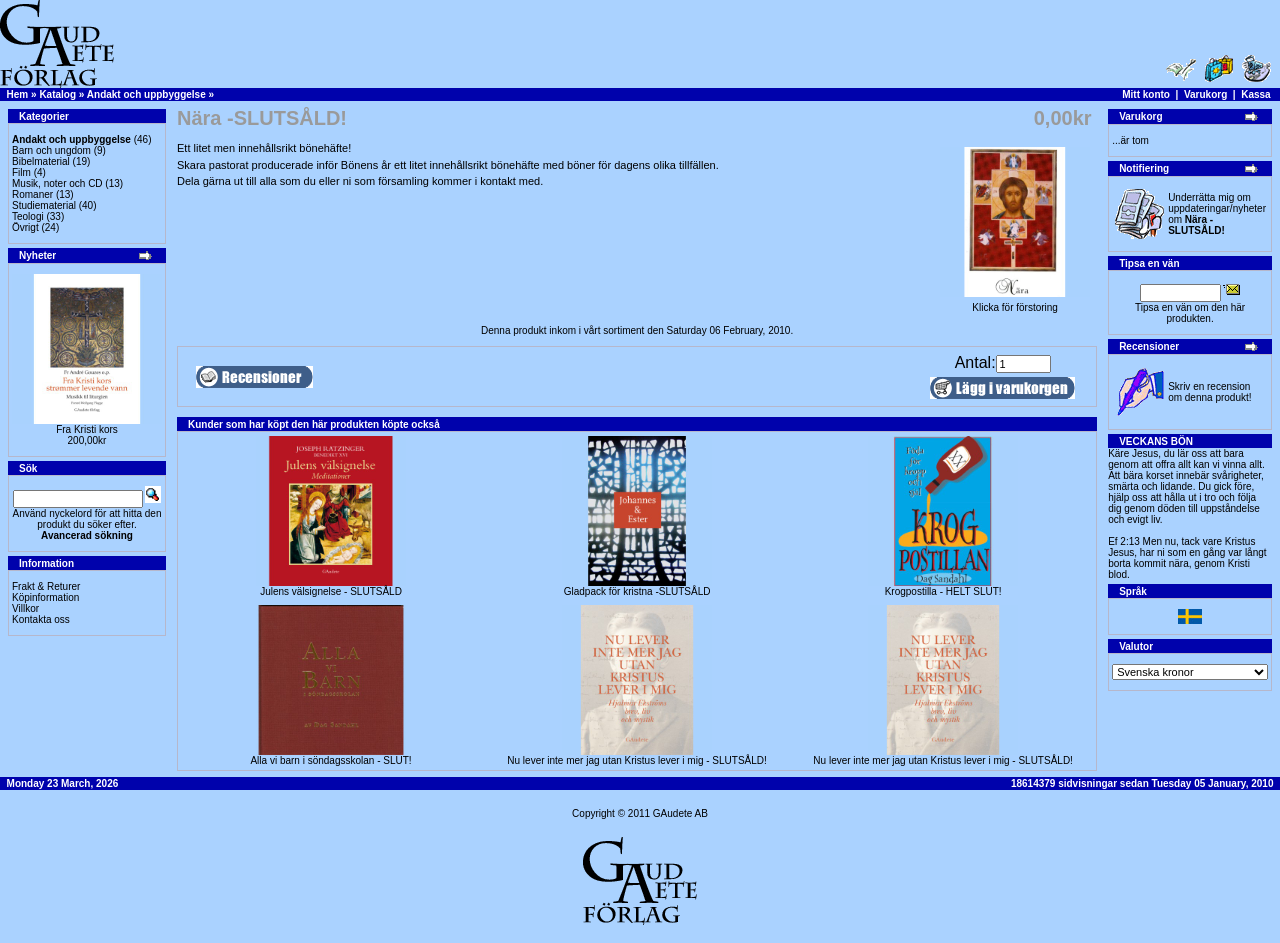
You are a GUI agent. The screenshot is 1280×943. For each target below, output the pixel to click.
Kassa (1255, 94)
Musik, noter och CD (57, 183)
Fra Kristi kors (87, 429)
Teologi (28, 216)
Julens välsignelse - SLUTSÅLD (331, 591)
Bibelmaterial (41, 161)
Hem (18, 94)
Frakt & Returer (46, 586)
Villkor (25, 608)
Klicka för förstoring (1015, 303)
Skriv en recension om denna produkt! (1209, 392)
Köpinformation (45, 597)
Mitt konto (1146, 94)
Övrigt (25, 227)
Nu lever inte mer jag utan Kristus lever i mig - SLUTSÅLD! (637, 760)
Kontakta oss (41, 619)
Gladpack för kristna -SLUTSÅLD (637, 591)
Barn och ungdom (51, 150)
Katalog (57, 94)
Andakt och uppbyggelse (146, 94)
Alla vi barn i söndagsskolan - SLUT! (330, 760)
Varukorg (1205, 94)
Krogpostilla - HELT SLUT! (943, 591)
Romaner (32, 194)
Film (21, 172)
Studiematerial (44, 205)
